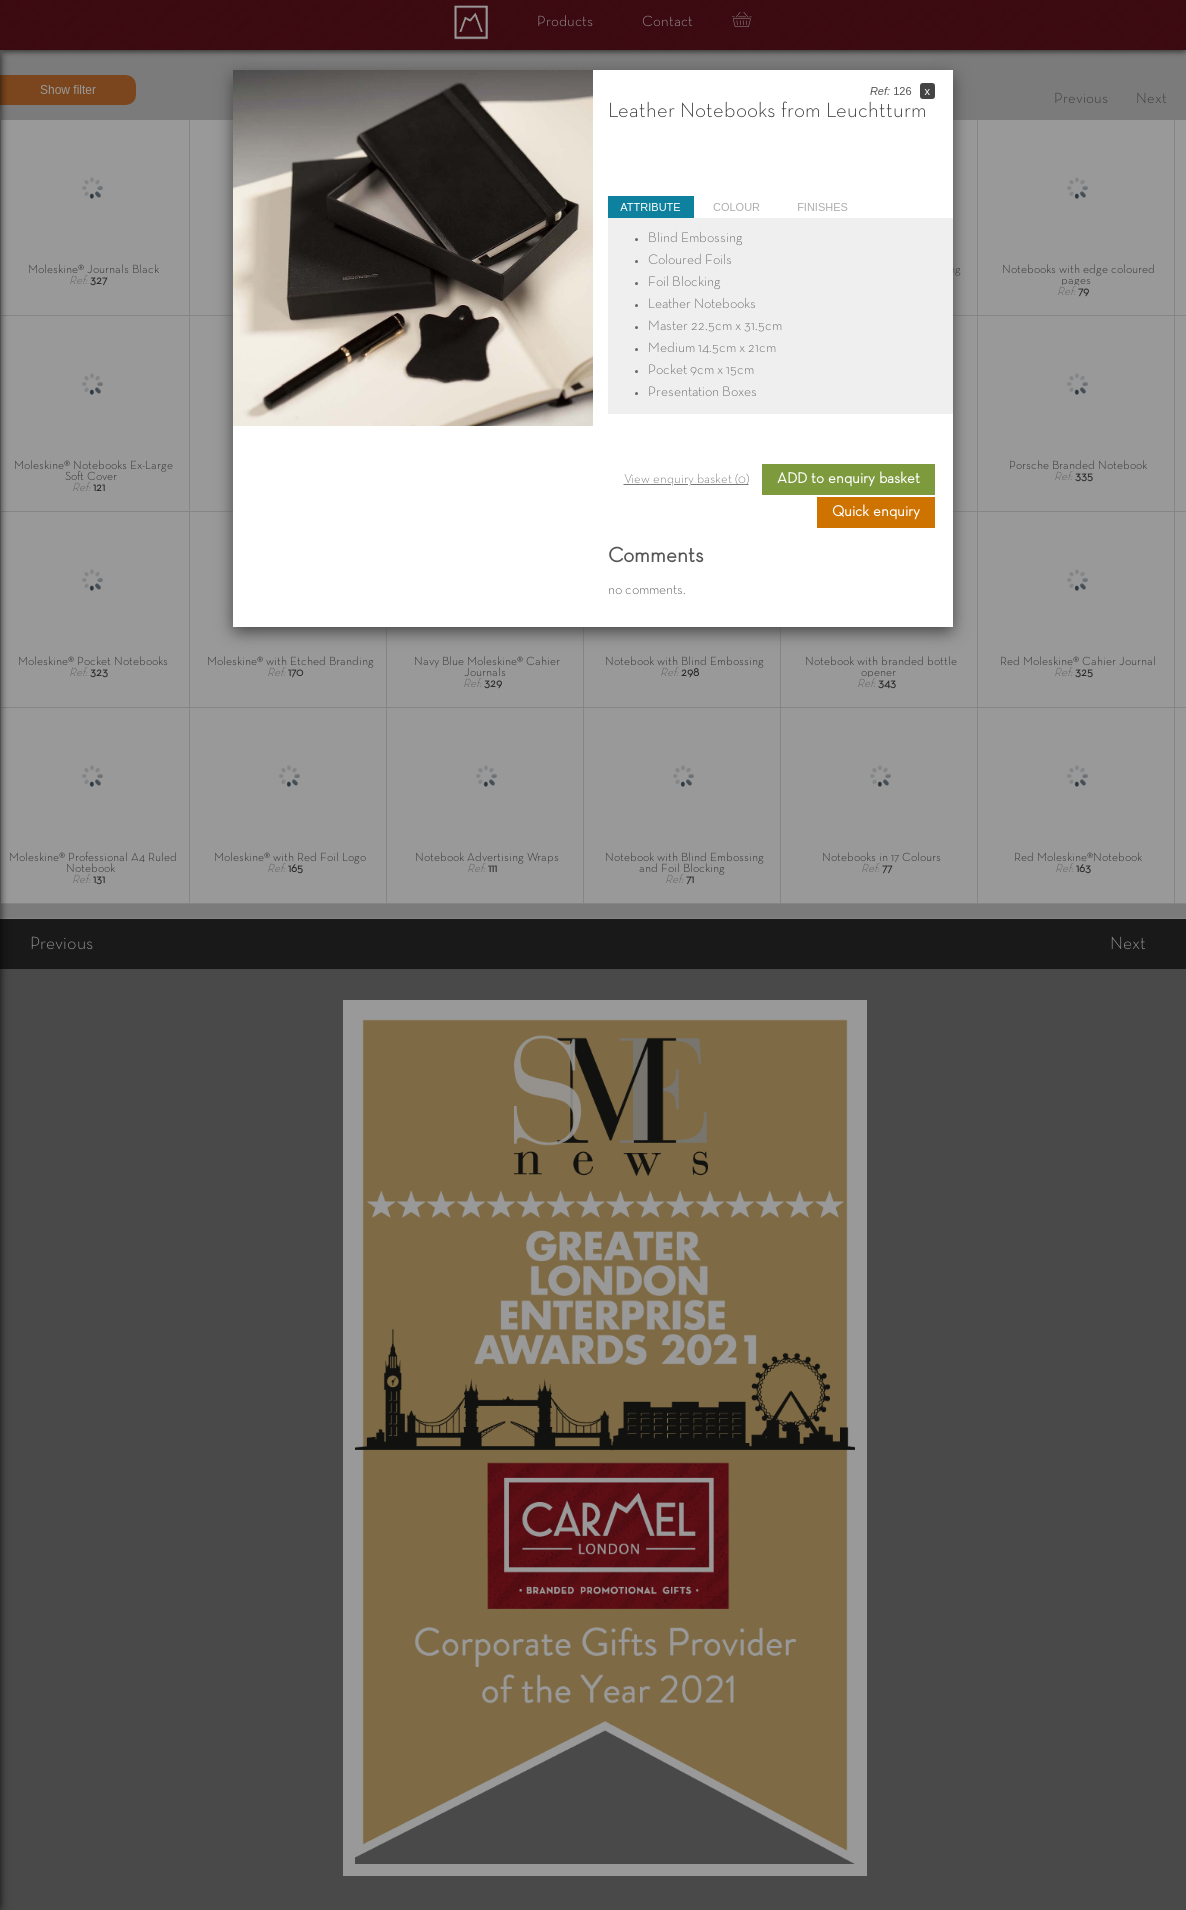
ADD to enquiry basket (848, 479)
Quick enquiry (876, 512)
